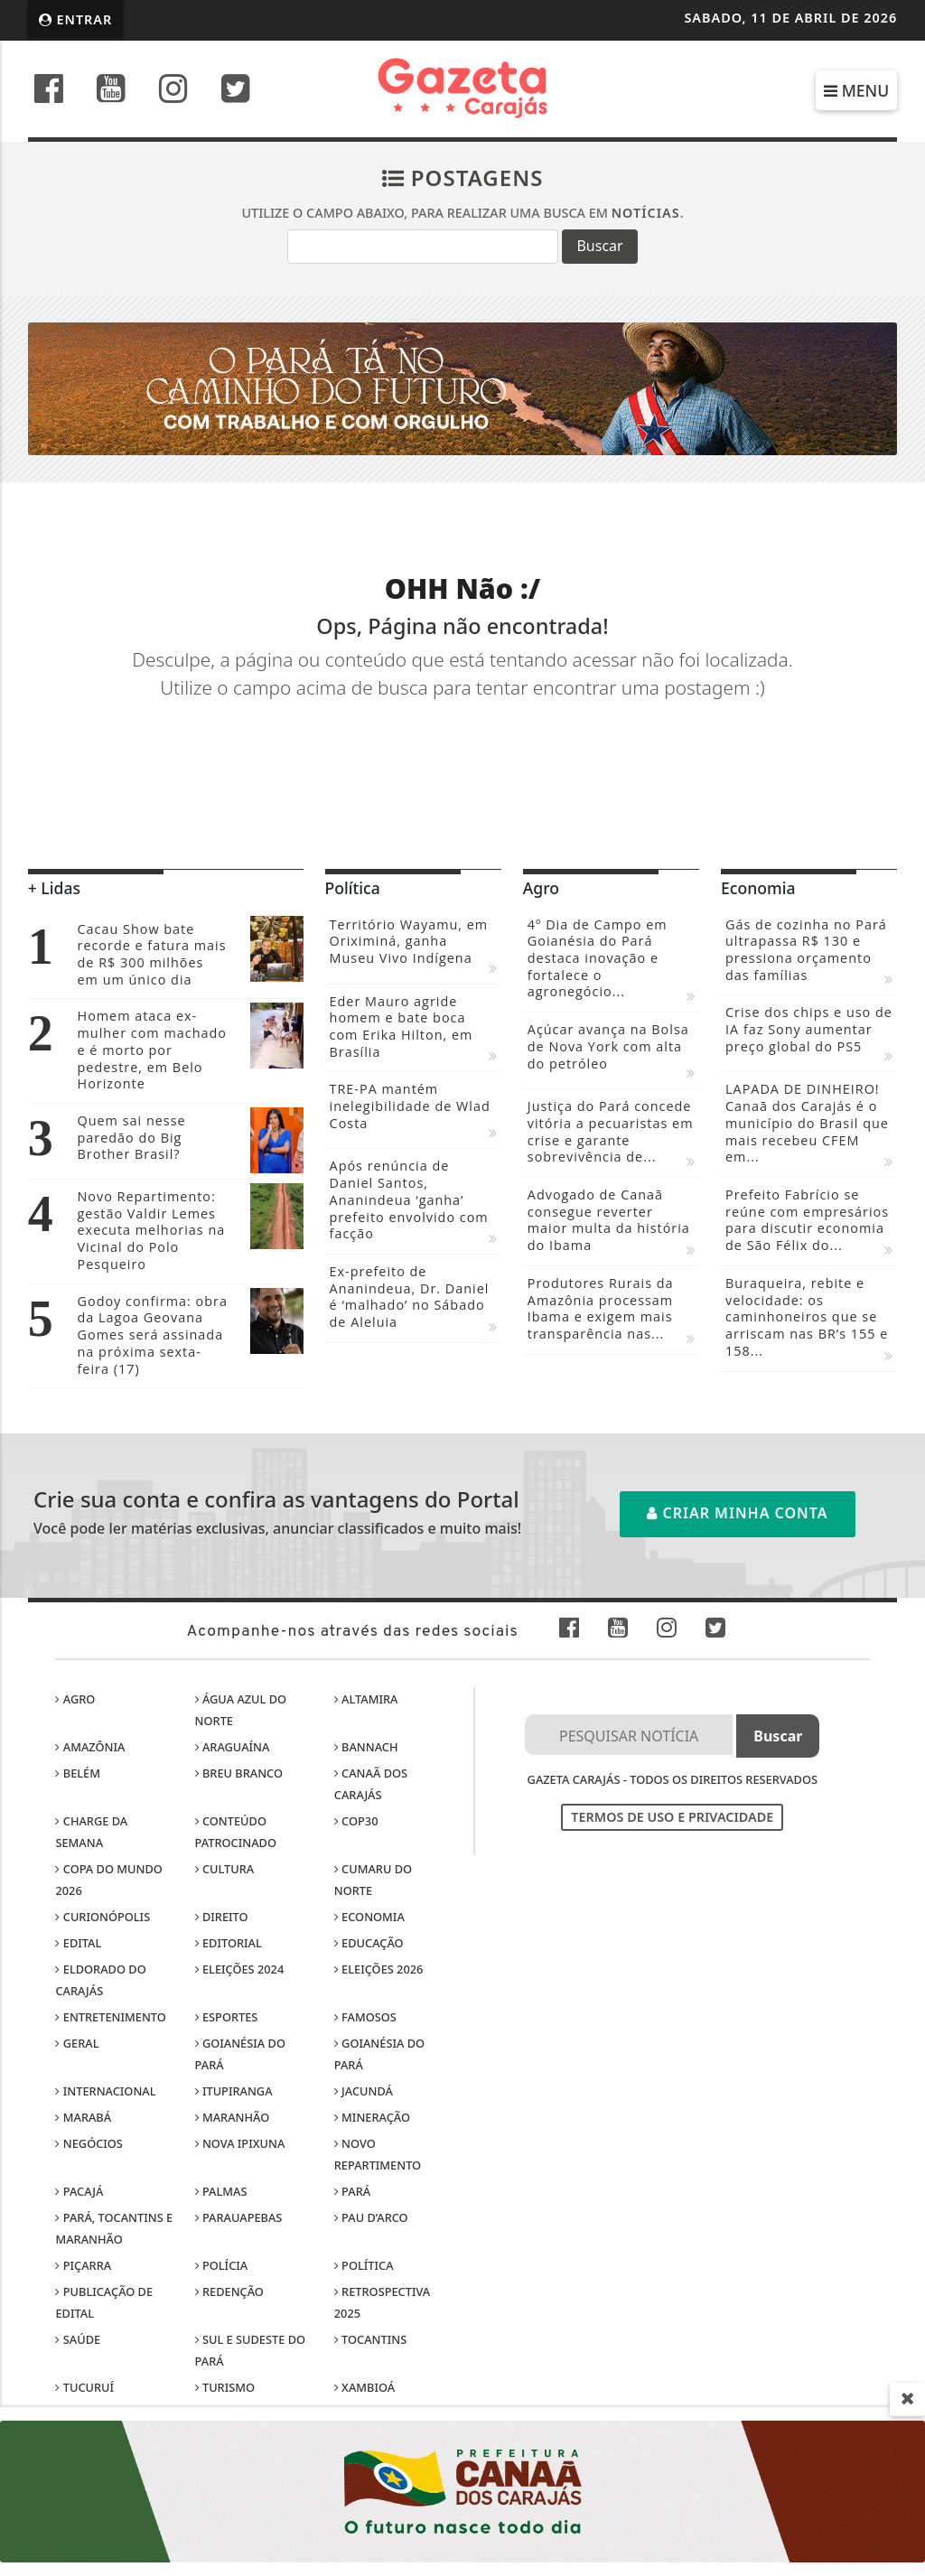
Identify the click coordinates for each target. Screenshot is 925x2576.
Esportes (226, 2017)
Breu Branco (239, 1773)
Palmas (221, 2191)
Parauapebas (239, 2217)
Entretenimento (110, 2017)
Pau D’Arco (371, 2217)
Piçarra (83, 2265)
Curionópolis (102, 1917)
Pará (352, 2191)
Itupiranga (234, 2091)
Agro (75, 1699)
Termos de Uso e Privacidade (672, 1816)
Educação (369, 1943)
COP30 (356, 1821)
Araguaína (232, 1747)
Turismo (225, 2387)
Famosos (365, 2017)
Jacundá (363, 2091)
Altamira (366, 1699)
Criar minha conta (737, 1513)
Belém (77, 1773)
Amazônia (90, 1747)
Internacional (105, 2091)
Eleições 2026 (379, 1969)
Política (364, 2265)
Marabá (83, 2117)
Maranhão (232, 2117)
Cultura (225, 1869)
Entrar (76, 19)
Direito (221, 1917)
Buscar (599, 246)
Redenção (229, 2291)
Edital (78, 1943)
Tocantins (370, 2339)
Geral (76, 2043)
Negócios (88, 2143)
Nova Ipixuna (240, 2143)
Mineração (372, 2117)
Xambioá (364, 2387)
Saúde (77, 2339)
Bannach (366, 1747)
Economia (369, 1917)
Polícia (221, 2265)
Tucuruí (84, 2387)
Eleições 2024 (240, 1969)
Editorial (228, 1943)
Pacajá (79, 2191)
